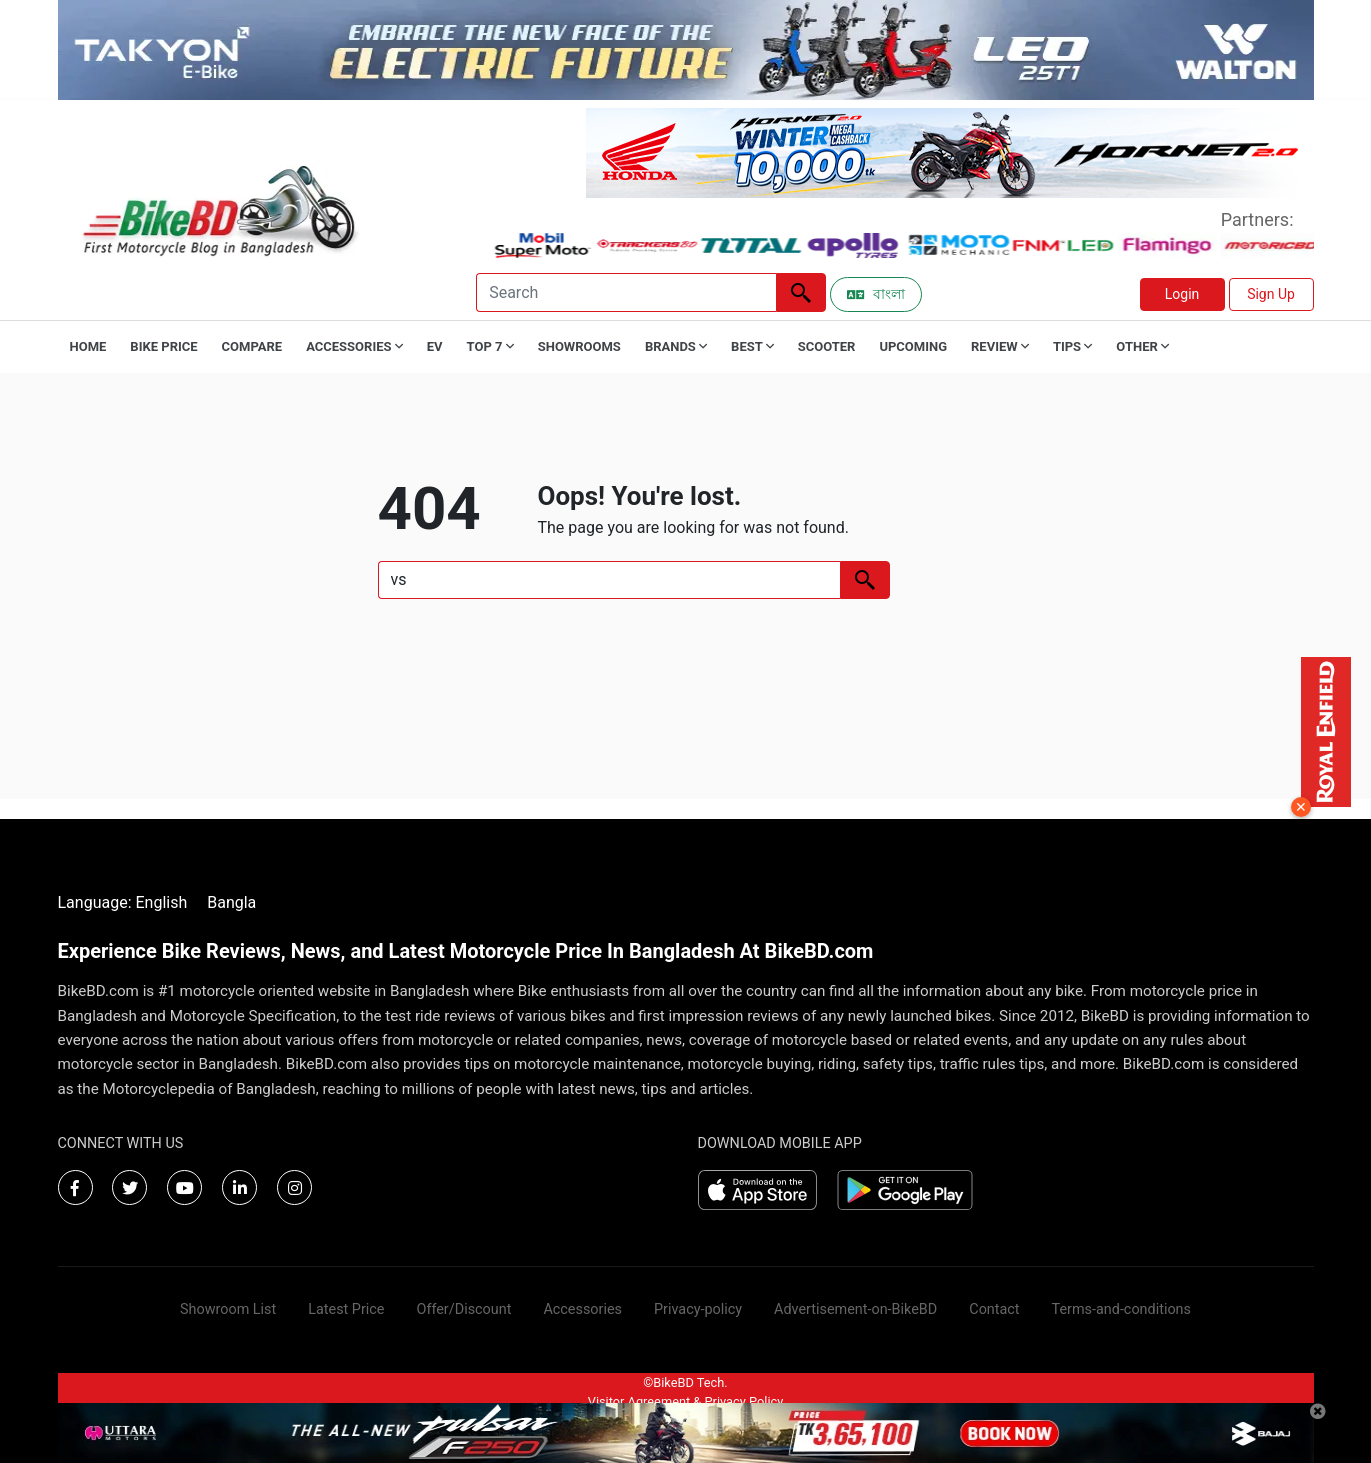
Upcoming (913, 346)
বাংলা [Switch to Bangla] (876, 294)
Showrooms (579, 346)
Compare (252, 346)
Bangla (231, 902)
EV (435, 346)
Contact (994, 1309)
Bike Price (163, 346)
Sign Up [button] (1271, 294)
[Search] (626, 292)
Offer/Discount (464, 1309)
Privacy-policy (698, 1309)
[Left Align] (801, 292)
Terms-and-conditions (1121, 1309)
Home (88, 346)
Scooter (827, 346)
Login (1182, 294)
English (161, 902)
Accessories (582, 1309)
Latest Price (346, 1309)
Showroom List (228, 1309)
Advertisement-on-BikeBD (855, 1309)
